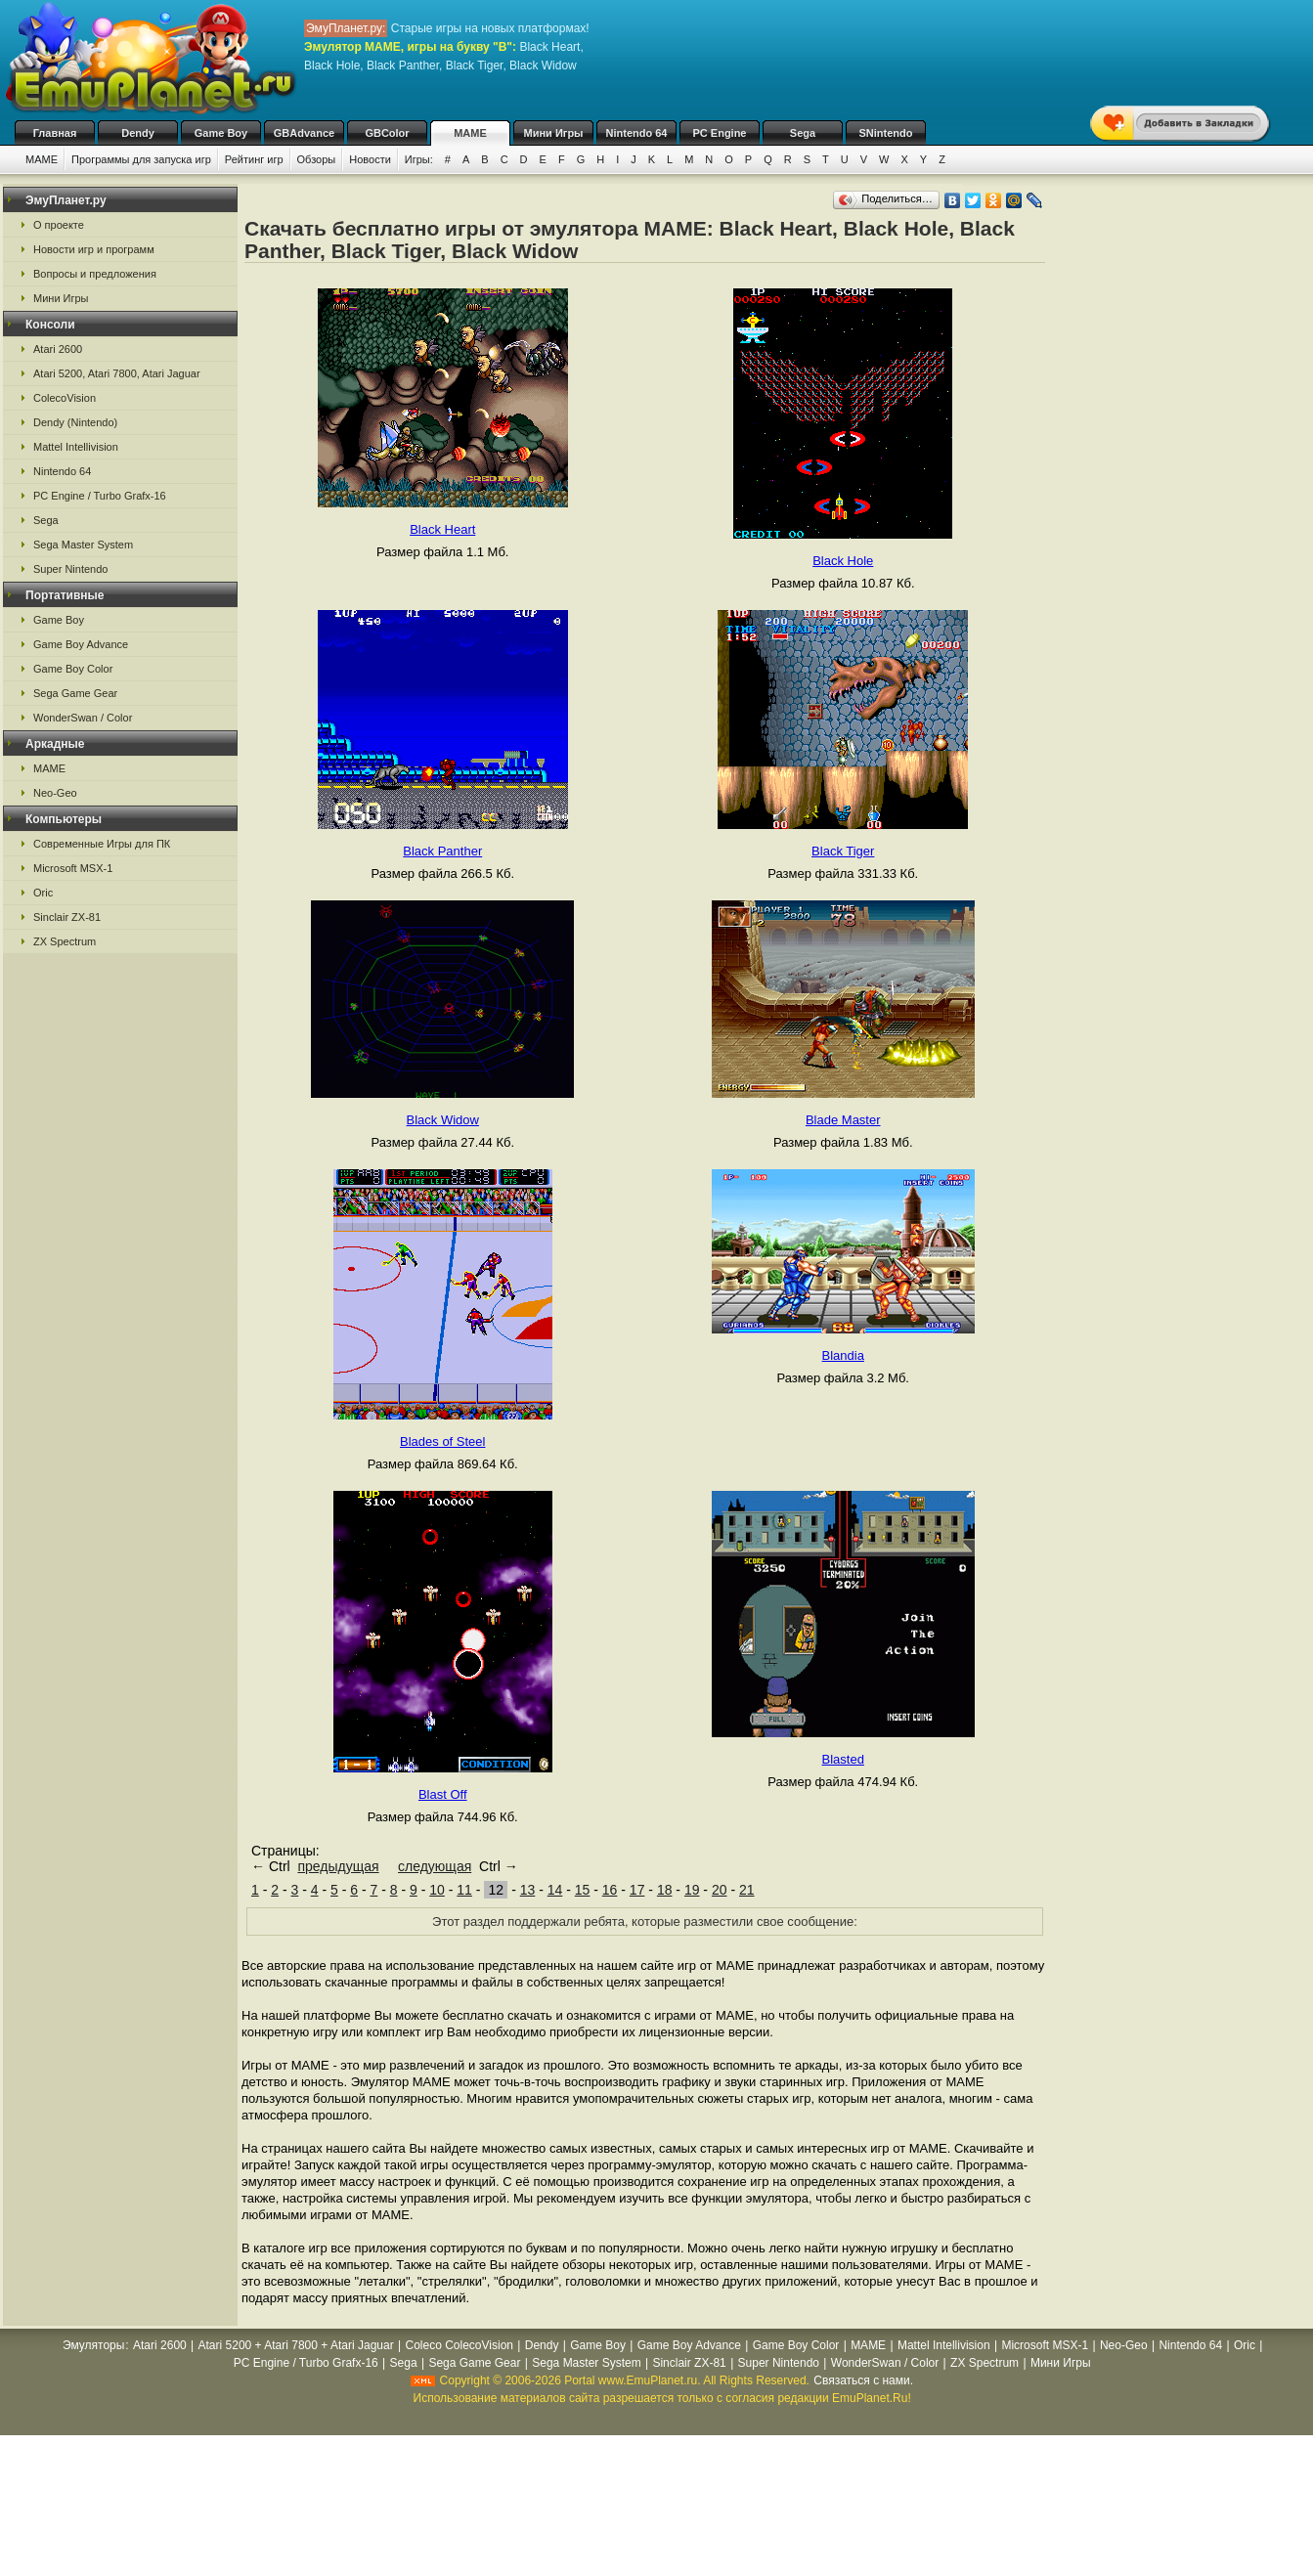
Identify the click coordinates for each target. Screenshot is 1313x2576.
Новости (370, 159)
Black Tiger (842, 851)
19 (692, 1890)
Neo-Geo (55, 793)
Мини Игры (554, 133)
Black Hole (842, 560)
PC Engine (719, 133)
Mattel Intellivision (75, 447)
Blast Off (442, 1794)
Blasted (843, 1759)
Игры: (419, 159)
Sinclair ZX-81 (67, 917)
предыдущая (337, 1866)
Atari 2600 (57, 349)
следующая (434, 1866)
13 (528, 1890)
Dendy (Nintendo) (75, 422)
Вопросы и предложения (94, 274)
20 (719, 1890)
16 (610, 1890)
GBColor (387, 133)
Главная (55, 133)
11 (464, 1890)
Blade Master (843, 1120)
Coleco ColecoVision (459, 2345)
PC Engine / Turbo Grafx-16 (99, 496)
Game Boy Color (72, 669)
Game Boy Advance (80, 644)
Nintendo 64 (637, 133)
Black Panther (442, 851)
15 (583, 1890)
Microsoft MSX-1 (72, 868)
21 (747, 1890)
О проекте (58, 225)
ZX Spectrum (64, 941)
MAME (470, 133)
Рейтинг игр (254, 159)
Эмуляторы (93, 2345)
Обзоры (316, 159)
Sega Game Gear (75, 693)
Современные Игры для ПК (101, 844)
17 (637, 1890)
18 (665, 1890)
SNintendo (886, 133)
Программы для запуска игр (141, 159)
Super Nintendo (70, 569)
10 (437, 1890)
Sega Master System (83, 544)
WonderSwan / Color (82, 717)
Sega (802, 133)
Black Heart (442, 529)
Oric (43, 892)
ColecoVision (64, 398)
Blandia (843, 1355)
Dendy (137, 133)
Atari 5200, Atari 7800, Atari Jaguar (116, 373)
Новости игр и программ (93, 249)
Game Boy (221, 133)
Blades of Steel (442, 1441)
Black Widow (443, 1120)
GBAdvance (304, 133)
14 (555, 1890)
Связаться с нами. (863, 2380)
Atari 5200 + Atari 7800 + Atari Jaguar (296, 2345)
